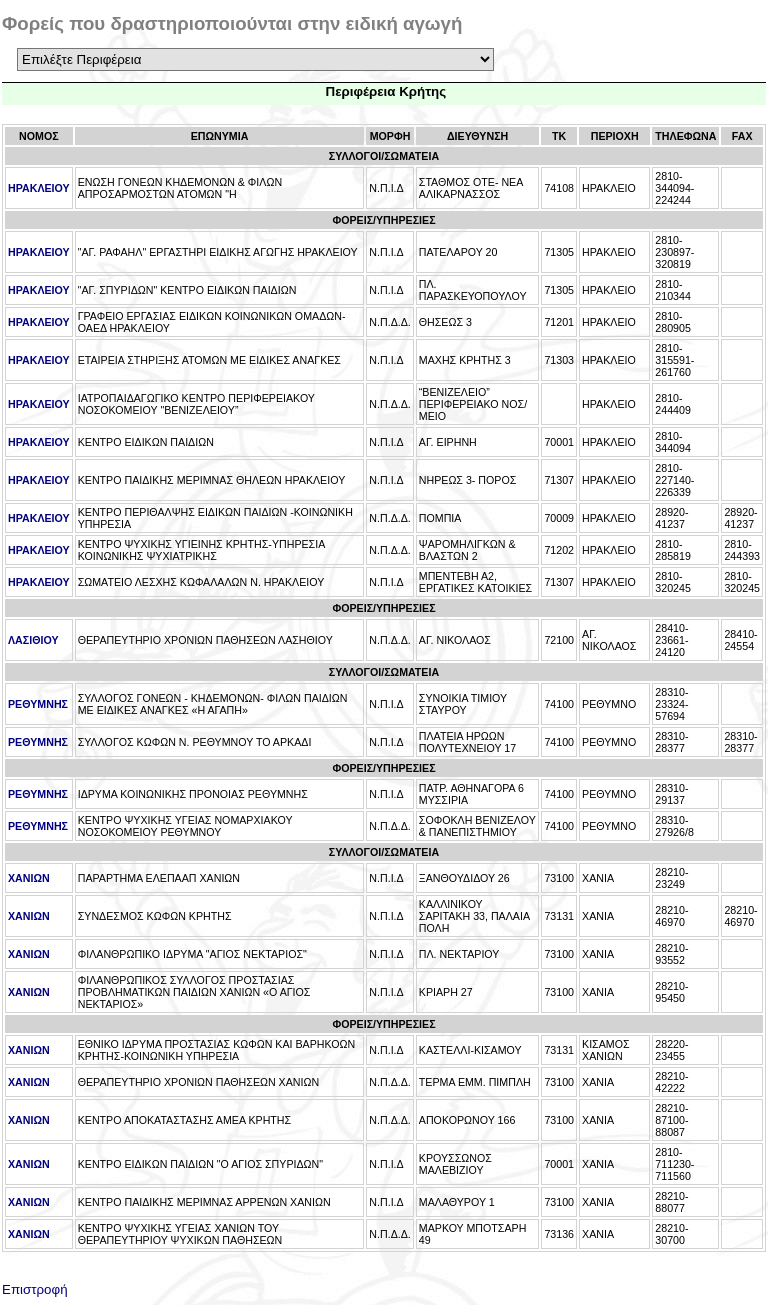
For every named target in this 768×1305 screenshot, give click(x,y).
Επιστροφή (35, 1285)
